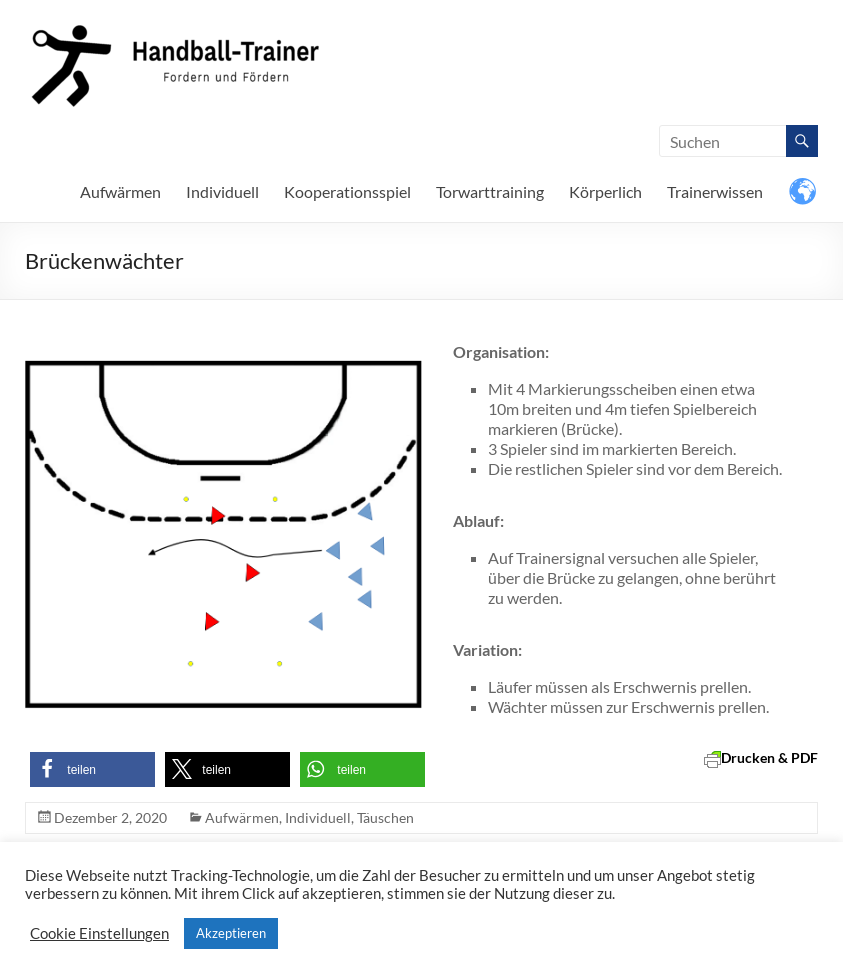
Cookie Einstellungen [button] (99, 933)
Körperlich (605, 191)
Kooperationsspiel (347, 191)
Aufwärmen (120, 191)
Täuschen (385, 817)
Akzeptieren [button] (231, 933)
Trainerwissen (715, 191)
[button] (92, 769)
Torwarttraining (490, 191)
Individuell (222, 191)
